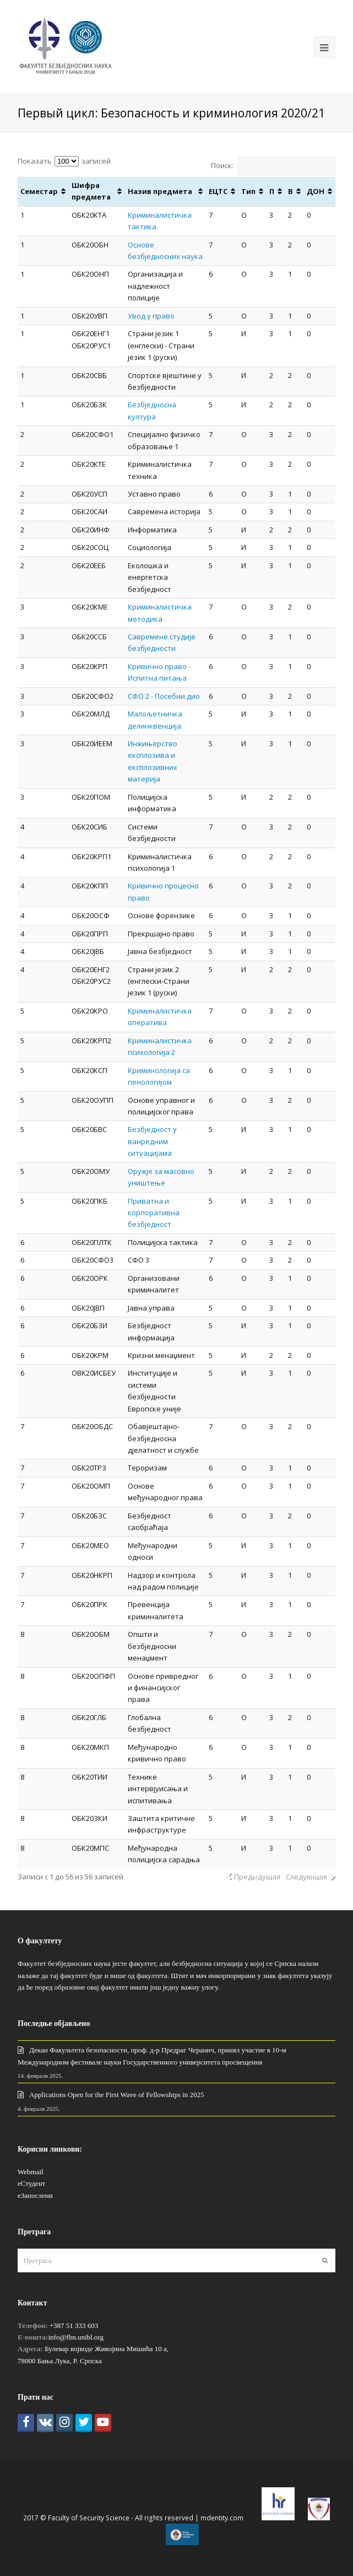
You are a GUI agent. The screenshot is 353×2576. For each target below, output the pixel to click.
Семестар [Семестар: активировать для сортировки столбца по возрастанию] (39, 191)
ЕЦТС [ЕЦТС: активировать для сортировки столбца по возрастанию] (218, 191)
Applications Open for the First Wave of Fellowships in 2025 (116, 2094)
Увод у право (151, 316)
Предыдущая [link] (257, 1877)
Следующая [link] (306, 1877)
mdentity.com (221, 2518)
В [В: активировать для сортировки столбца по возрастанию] (290, 191)
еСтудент (31, 2183)
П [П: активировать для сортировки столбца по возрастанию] (271, 191)
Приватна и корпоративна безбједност (154, 1213)
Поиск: (273, 165)
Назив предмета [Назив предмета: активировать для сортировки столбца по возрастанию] (160, 191)
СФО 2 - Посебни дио (164, 696)
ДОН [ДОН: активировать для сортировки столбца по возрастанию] (315, 191)
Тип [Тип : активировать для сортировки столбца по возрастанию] (248, 191)
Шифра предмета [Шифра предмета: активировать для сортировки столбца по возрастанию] (91, 191)
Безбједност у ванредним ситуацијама (152, 1141)
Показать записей (64, 161)
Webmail (31, 2172)
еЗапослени (35, 2195)
